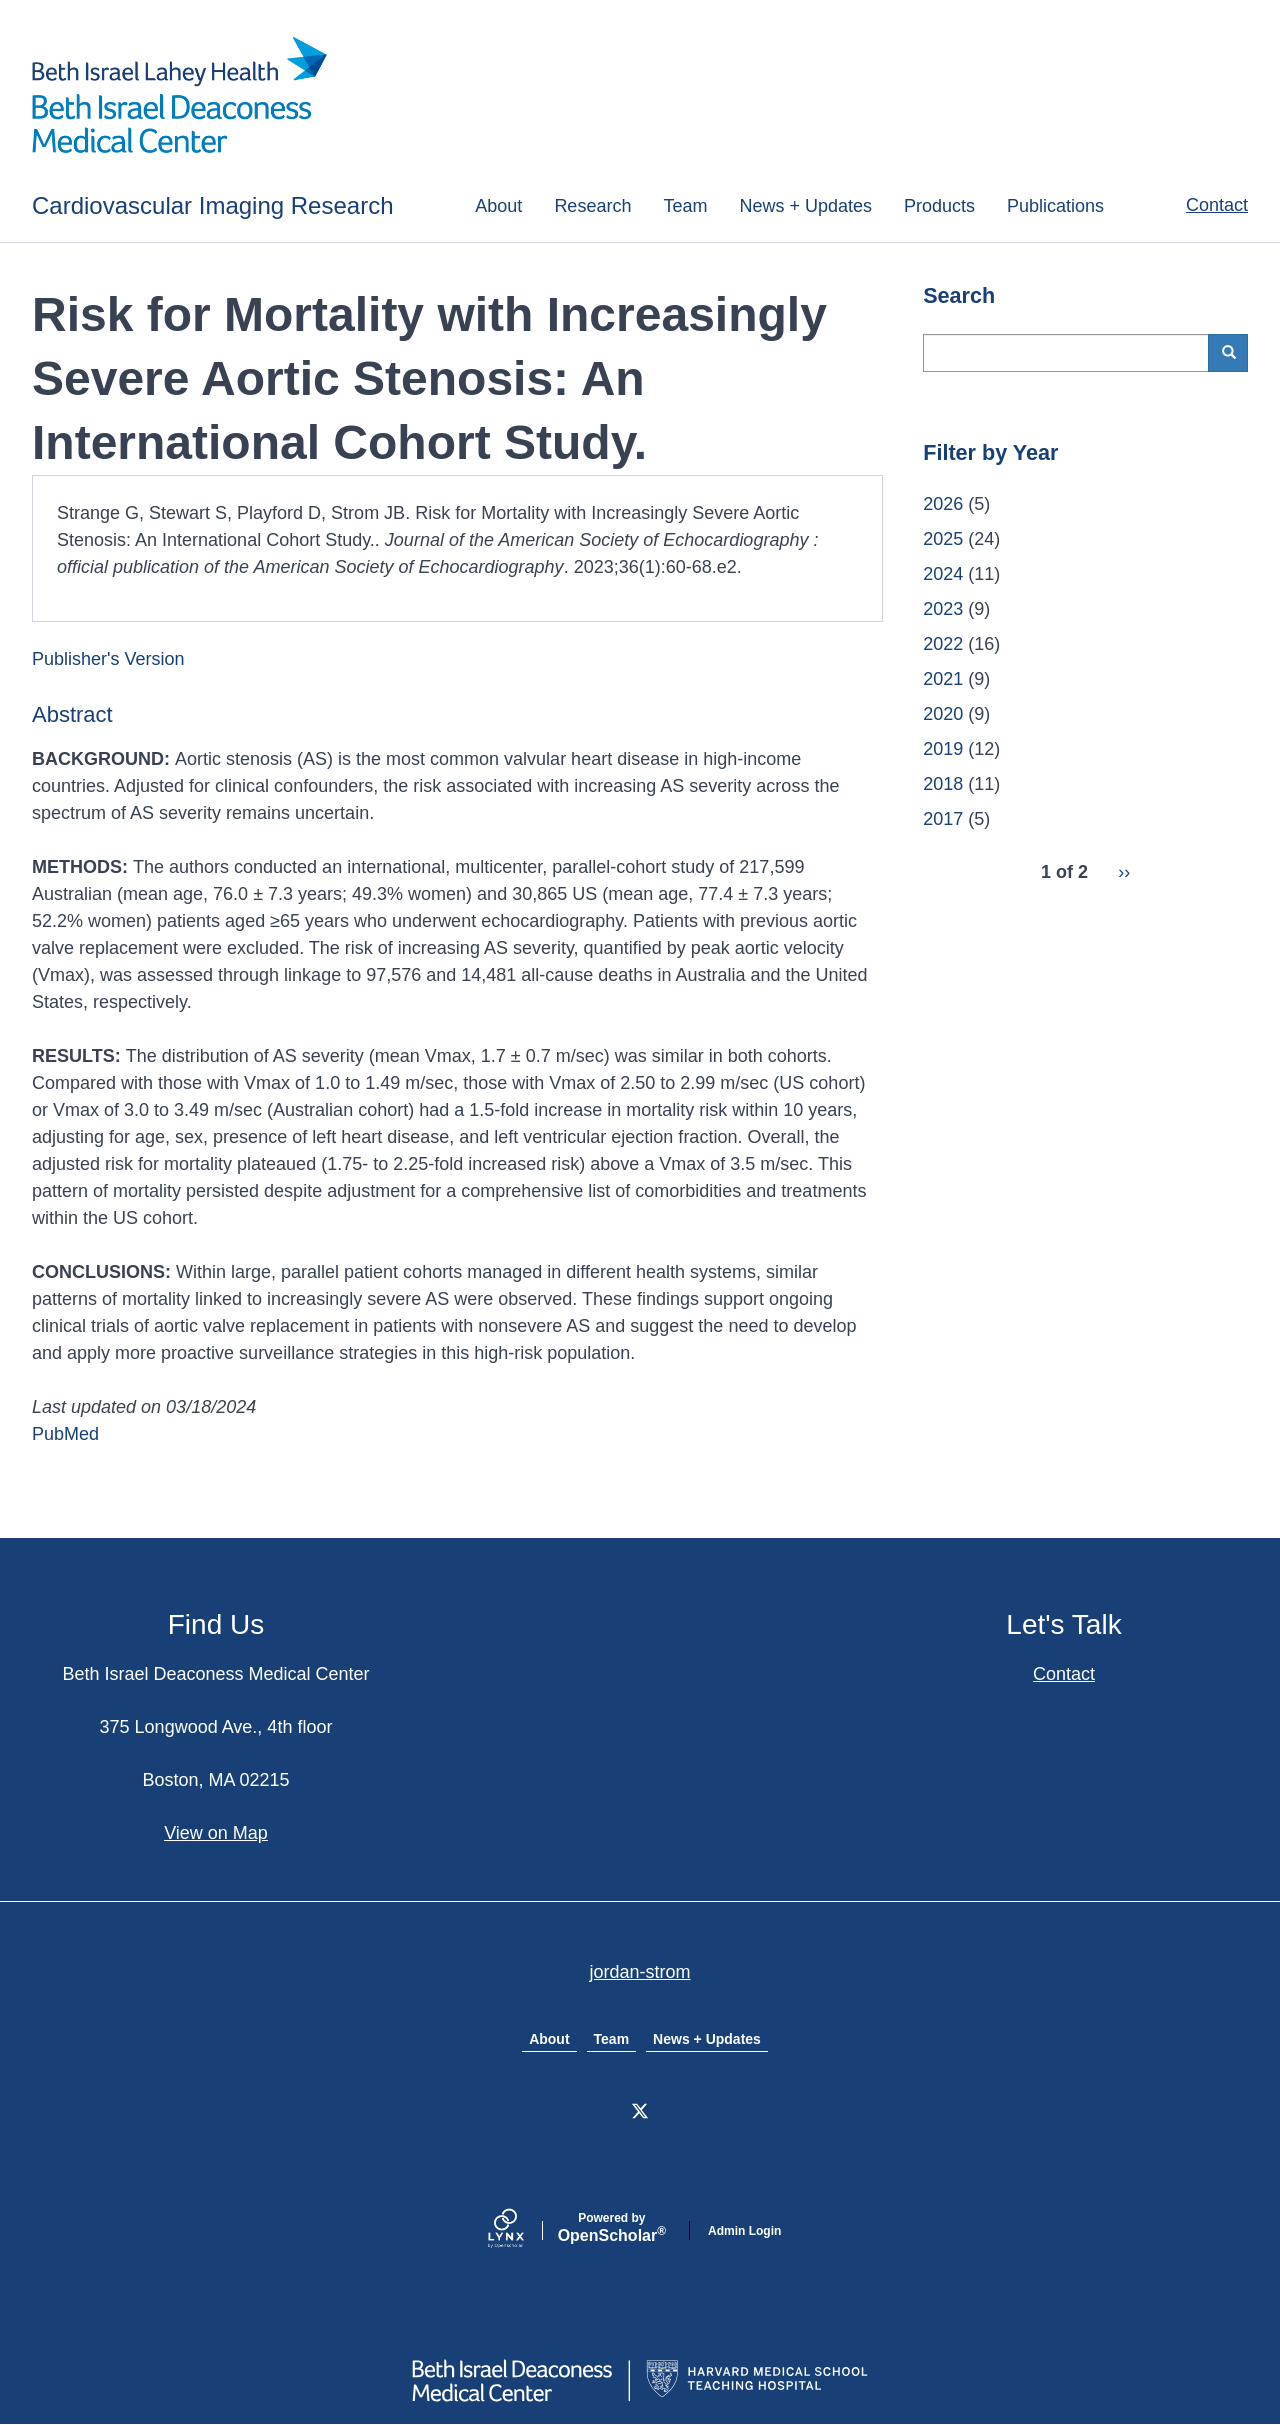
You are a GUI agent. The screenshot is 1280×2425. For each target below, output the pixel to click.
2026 (943, 504)
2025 (943, 539)
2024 (943, 574)
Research (592, 206)
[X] (640, 2111)
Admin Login (744, 2231)
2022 (943, 644)
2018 (943, 784)
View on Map (216, 1833)
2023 (943, 609)
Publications (1055, 206)
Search (1235, 353)
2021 (943, 679)
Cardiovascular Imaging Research (213, 205)
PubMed (65, 1434)
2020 (943, 714)
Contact (1217, 205)
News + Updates (805, 206)
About (498, 206)
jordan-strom (639, 1972)
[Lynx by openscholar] (523, 2230)
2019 (943, 749)
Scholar (612, 2228)
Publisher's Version (108, 659)
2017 (943, 819)
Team (685, 206)
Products (939, 206)
